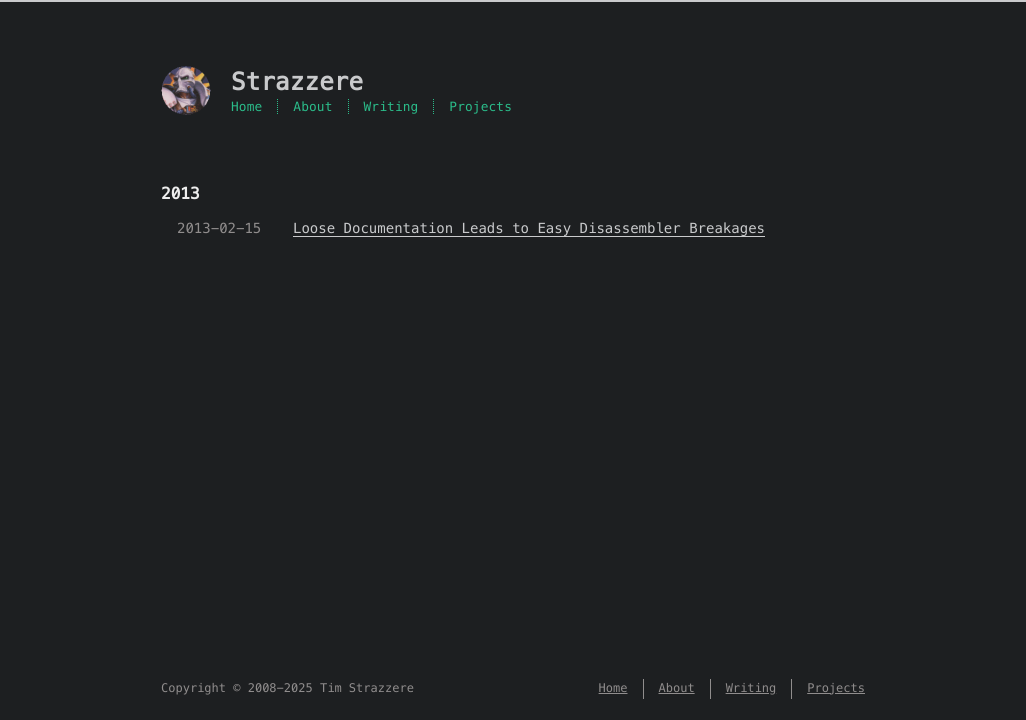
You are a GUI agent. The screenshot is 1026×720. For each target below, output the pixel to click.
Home (246, 106)
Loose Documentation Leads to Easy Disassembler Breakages (529, 228)
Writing (391, 106)
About (312, 106)
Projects (480, 106)
